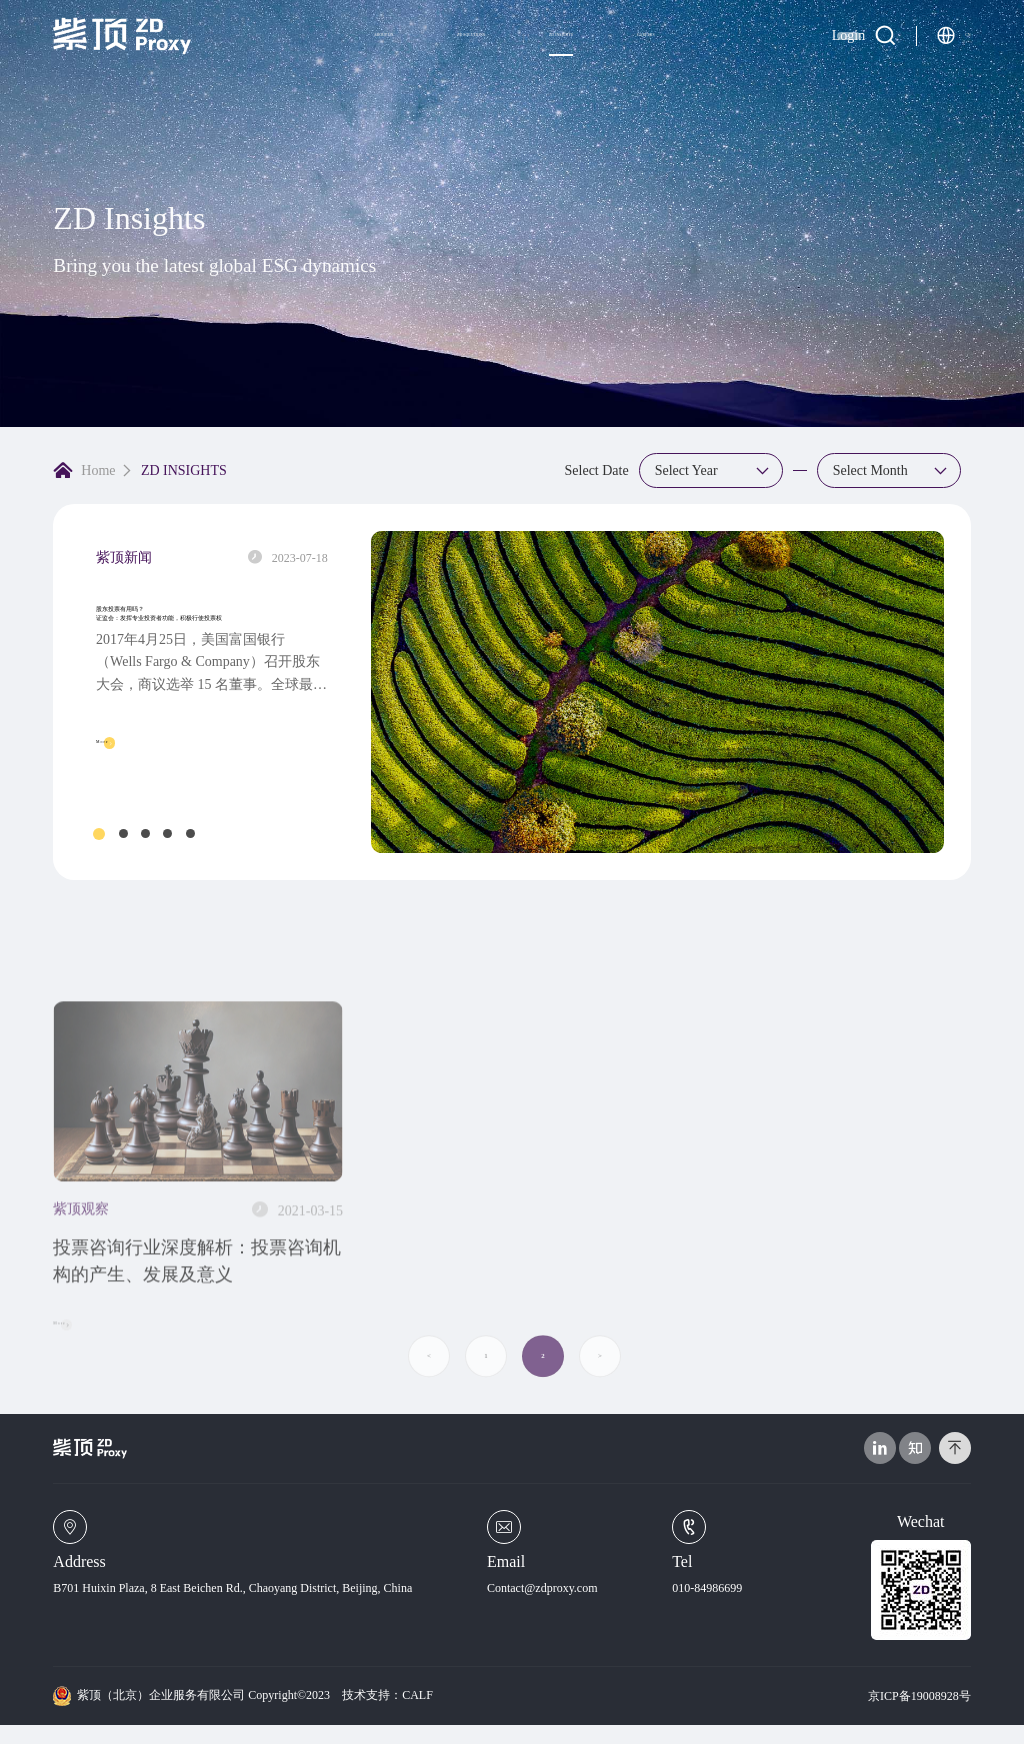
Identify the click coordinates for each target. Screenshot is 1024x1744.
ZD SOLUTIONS (392, 51)
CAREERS (687, 50)
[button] (99, 834)
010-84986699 (707, 1607)
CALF (417, 1714)
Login (790, 51)
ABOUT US (247, 51)
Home (98, 470)
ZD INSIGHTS (543, 51)
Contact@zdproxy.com (542, 1607)
